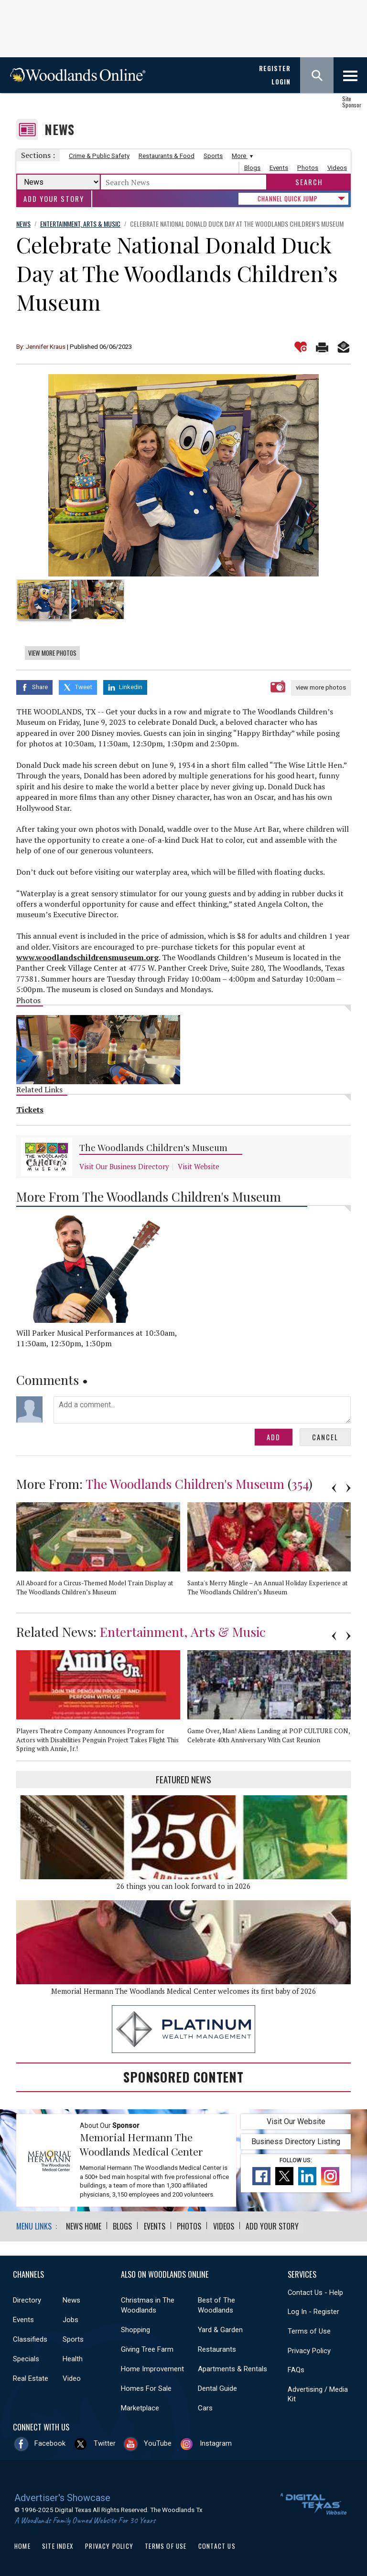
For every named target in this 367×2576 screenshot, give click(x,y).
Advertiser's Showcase (62, 2496)
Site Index (58, 2544)
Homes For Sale (146, 2387)
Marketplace (140, 2406)
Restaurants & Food (166, 155)
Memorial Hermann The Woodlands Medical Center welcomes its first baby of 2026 (183, 1990)
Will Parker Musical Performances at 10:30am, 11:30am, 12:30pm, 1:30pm (96, 1336)
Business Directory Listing (295, 2140)
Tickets (29, 1108)
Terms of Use (309, 2329)
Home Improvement (152, 2367)
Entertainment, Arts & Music (183, 1630)
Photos (307, 167)
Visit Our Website (296, 2120)
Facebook (49, 2442)
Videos (337, 167)
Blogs (252, 167)
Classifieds (30, 2338)
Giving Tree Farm (147, 2348)
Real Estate (30, 2377)
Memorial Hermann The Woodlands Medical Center (141, 2143)
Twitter (105, 2442)
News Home (83, 2224)
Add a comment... (202, 1408)
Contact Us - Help (315, 2291)
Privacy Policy (309, 2349)
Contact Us (217, 2544)
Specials (26, 2357)
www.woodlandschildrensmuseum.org (87, 956)
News (59, 129)
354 (300, 1482)
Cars (205, 2406)
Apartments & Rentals (232, 2367)
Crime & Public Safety (99, 155)
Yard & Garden (220, 2328)
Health (73, 2357)
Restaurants (217, 2348)
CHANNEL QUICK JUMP (288, 198)
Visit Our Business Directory (124, 1165)
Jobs (70, 2318)
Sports (213, 155)
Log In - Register (313, 2310)
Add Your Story (53, 199)
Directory (27, 2298)
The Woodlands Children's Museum (153, 1146)
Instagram (216, 2442)
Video (72, 2377)
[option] (183, 475)
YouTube (158, 2442)
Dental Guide (217, 2387)
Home (22, 2544)
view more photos (321, 687)
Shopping (135, 2328)
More (241, 155)
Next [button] (348, 1486)
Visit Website (198, 1165)
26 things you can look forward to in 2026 (183, 1885)
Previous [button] (334, 1486)
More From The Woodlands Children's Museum (148, 1195)
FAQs (296, 2368)
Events (279, 167)
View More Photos (52, 653)
